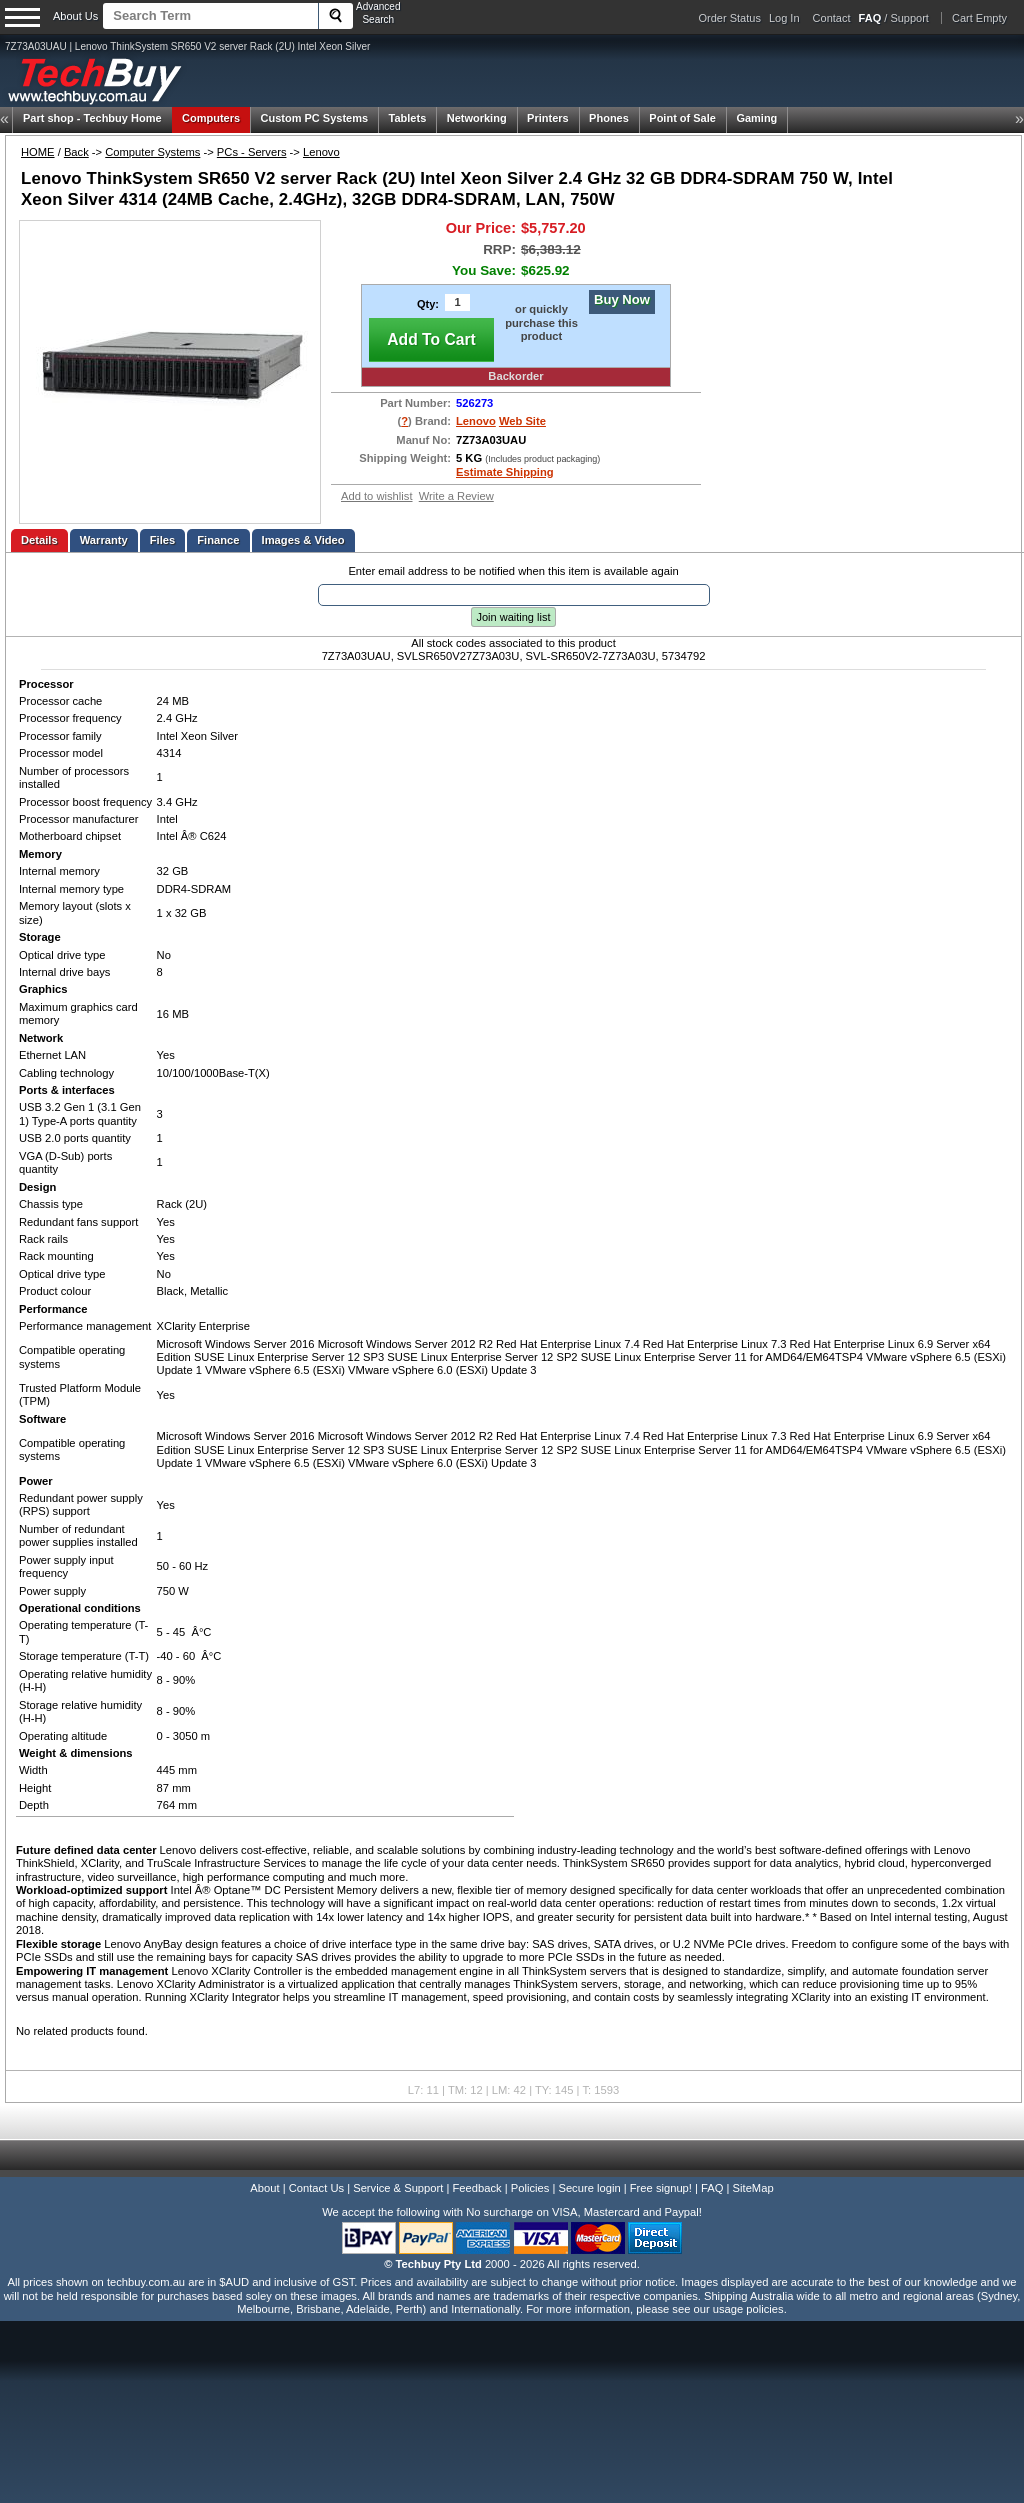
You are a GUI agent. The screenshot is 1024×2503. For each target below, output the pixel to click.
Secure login (589, 2188)
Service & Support (398, 2188)
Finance (218, 540)
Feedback (476, 2188)
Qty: (428, 304)
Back (76, 152)
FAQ (712, 2188)
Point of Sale (682, 118)
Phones (609, 118)
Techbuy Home (92, 118)
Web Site (522, 421)
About (264, 2188)
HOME (38, 152)
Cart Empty (979, 18)
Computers (211, 118)
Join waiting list (514, 617)
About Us (75, 16)
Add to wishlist (377, 496)
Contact (832, 18)
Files (163, 540)
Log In (784, 18)
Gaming (756, 118)
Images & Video (303, 540)
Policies (530, 2188)
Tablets (408, 118)
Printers (548, 118)
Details (39, 540)
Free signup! (661, 2188)
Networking (477, 118)
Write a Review (456, 496)
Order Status (730, 18)
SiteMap (753, 2188)
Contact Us (316, 2188)
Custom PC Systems (315, 118)
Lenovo (321, 152)
